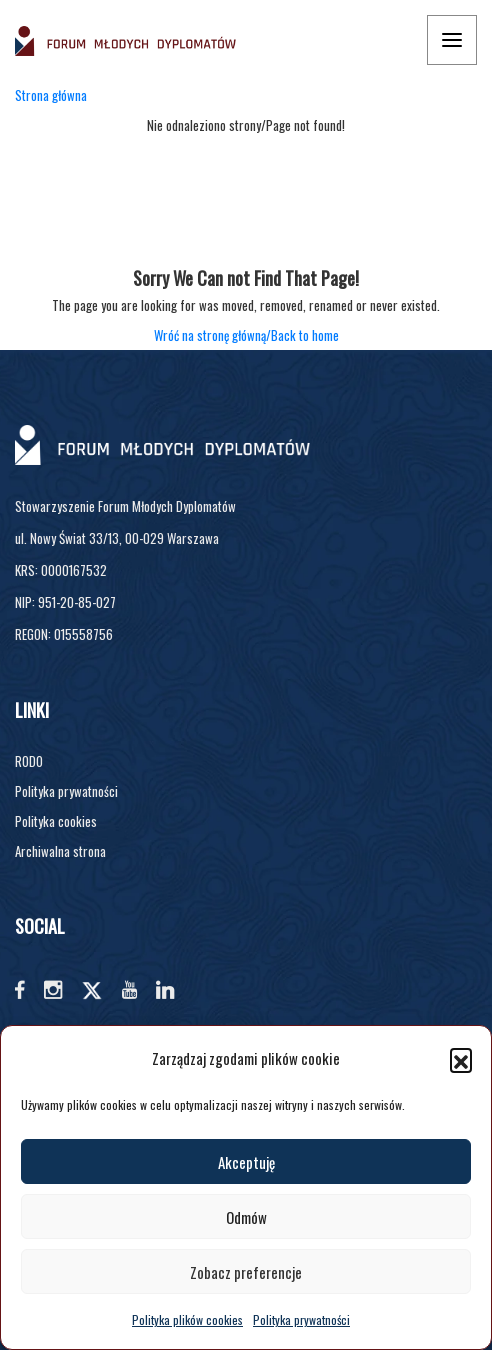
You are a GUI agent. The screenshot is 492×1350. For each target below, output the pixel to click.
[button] (461, 1059)
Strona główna (51, 95)
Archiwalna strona (60, 851)
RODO (29, 761)
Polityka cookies (56, 821)
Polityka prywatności (301, 1319)
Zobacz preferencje (246, 1272)
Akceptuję (246, 1162)
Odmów (246, 1217)
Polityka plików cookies (187, 1319)
